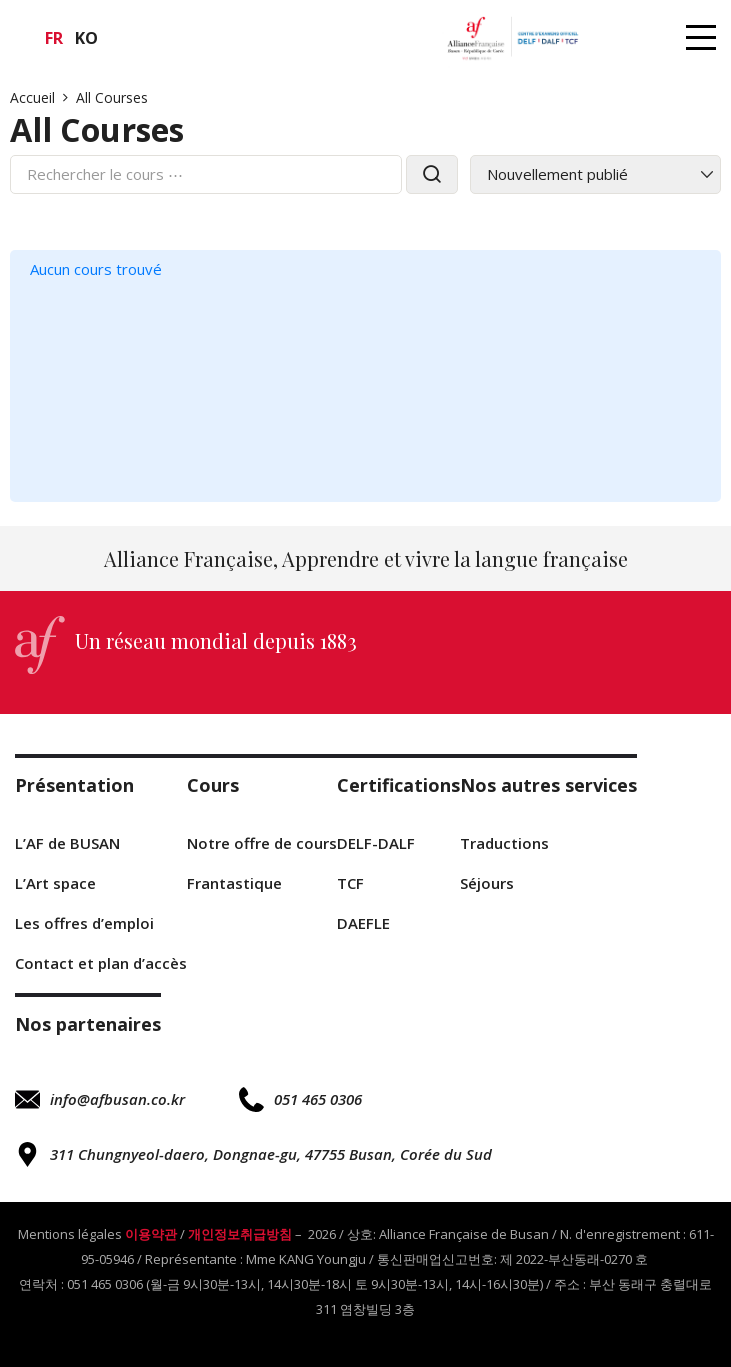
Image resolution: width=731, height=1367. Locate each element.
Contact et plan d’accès (101, 963)
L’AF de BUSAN (67, 843)
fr (54, 38)
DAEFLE (363, 923)
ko (86, 38)
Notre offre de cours (262, 843)
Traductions (504, 843)
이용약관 (151, 1234)
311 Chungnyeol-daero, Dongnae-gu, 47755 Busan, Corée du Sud (253, 1154)
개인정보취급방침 (240, 1234)
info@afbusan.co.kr (100, 1099)
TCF (350, 883)
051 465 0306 (300, 1099)
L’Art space (55, 883)
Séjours (487, 883)
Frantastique (234, 883)
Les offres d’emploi (84, 923)
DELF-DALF (376, 843)
